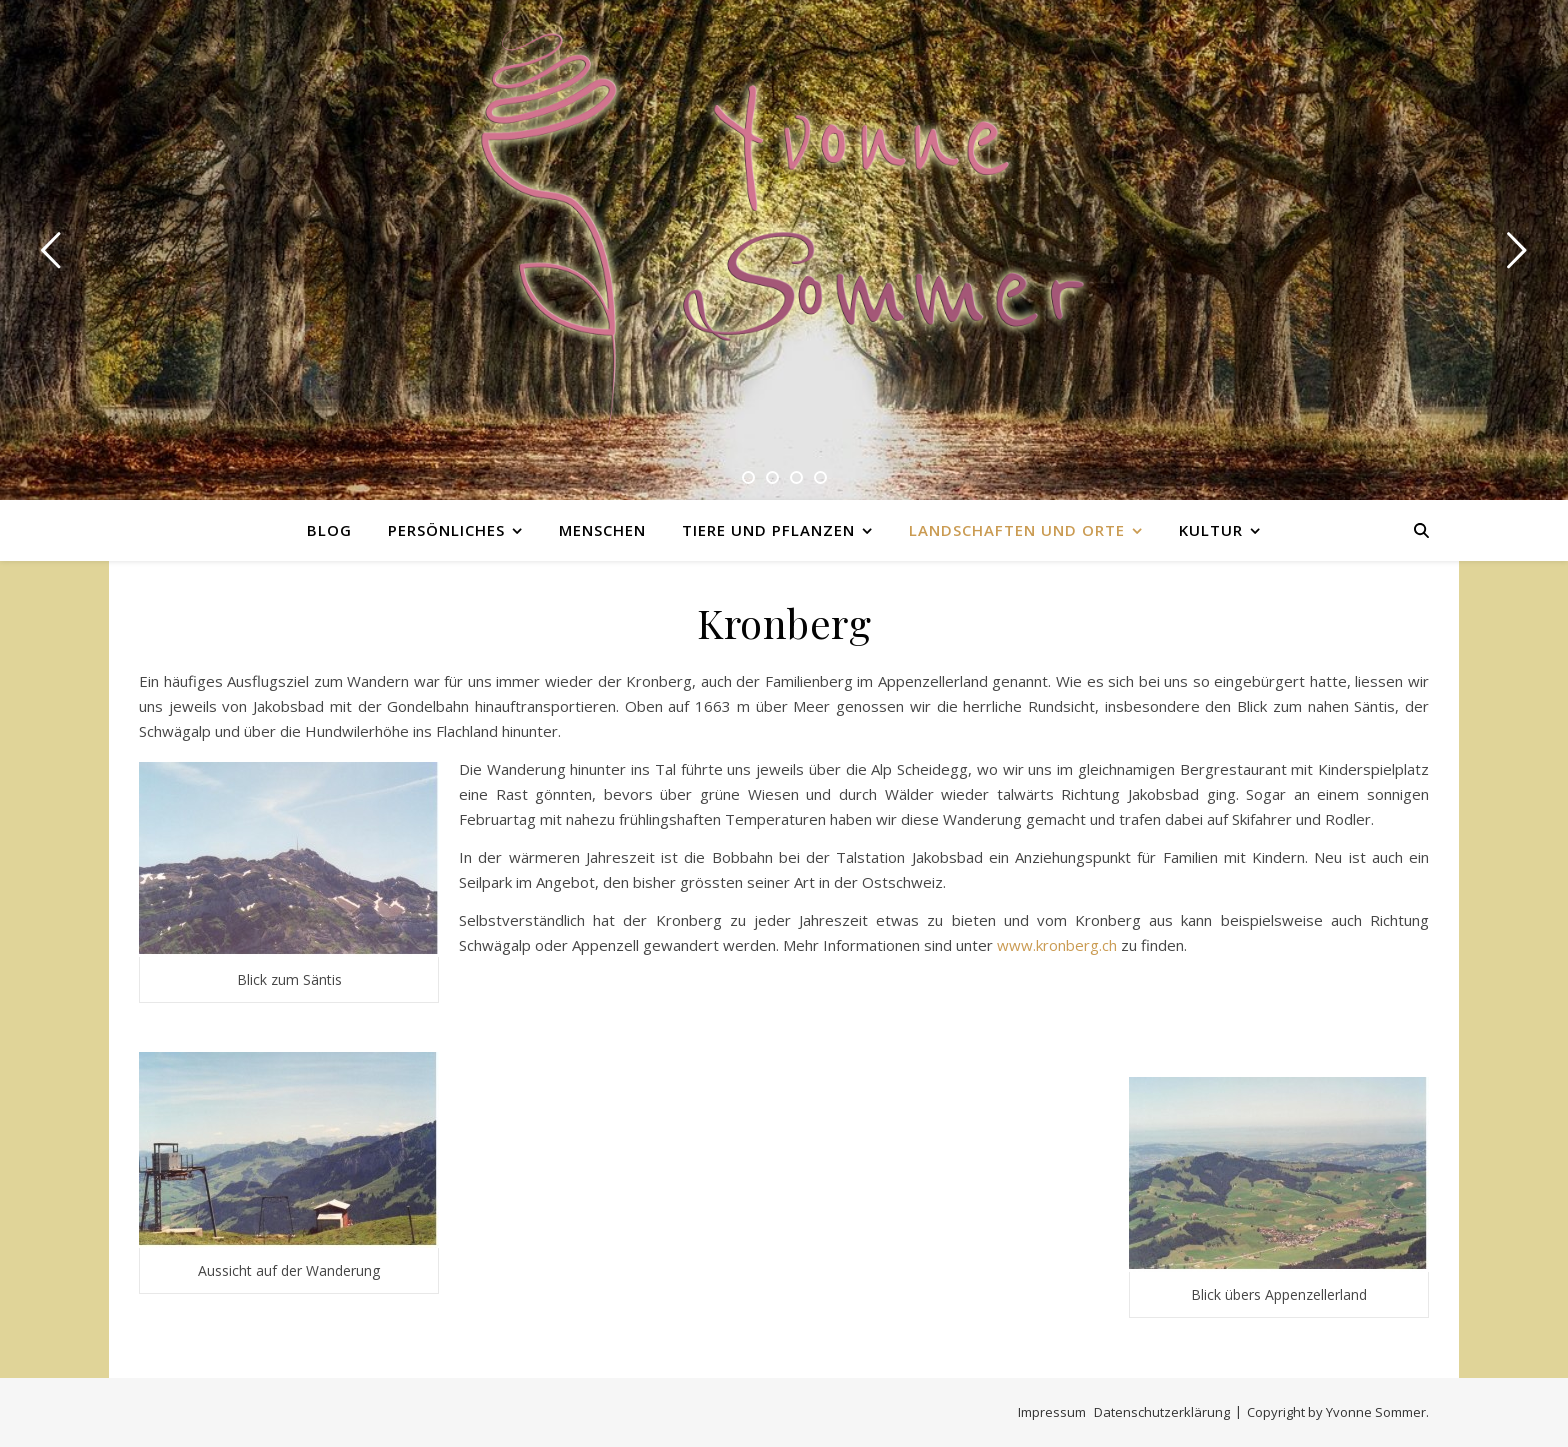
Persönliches (446, 530)
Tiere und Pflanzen (768, 530)
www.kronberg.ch (1057, 945)
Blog (329, 530)
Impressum (1052, 1412)
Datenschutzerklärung (1162, 1412)
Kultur (1211, 530)
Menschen (602, 530)
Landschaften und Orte (1017, 530)
